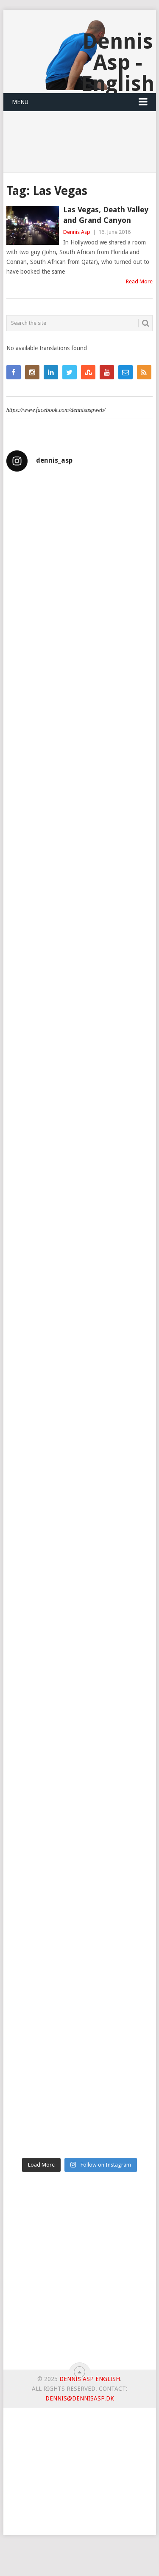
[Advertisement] (79, 2274)
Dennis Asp (76, 232)
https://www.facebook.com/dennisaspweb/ (56, 410)
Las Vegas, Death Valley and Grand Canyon (105, 215)
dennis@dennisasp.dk (79, 2398)
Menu (20, 102)
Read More (139, 281)
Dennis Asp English (89, 2379)
